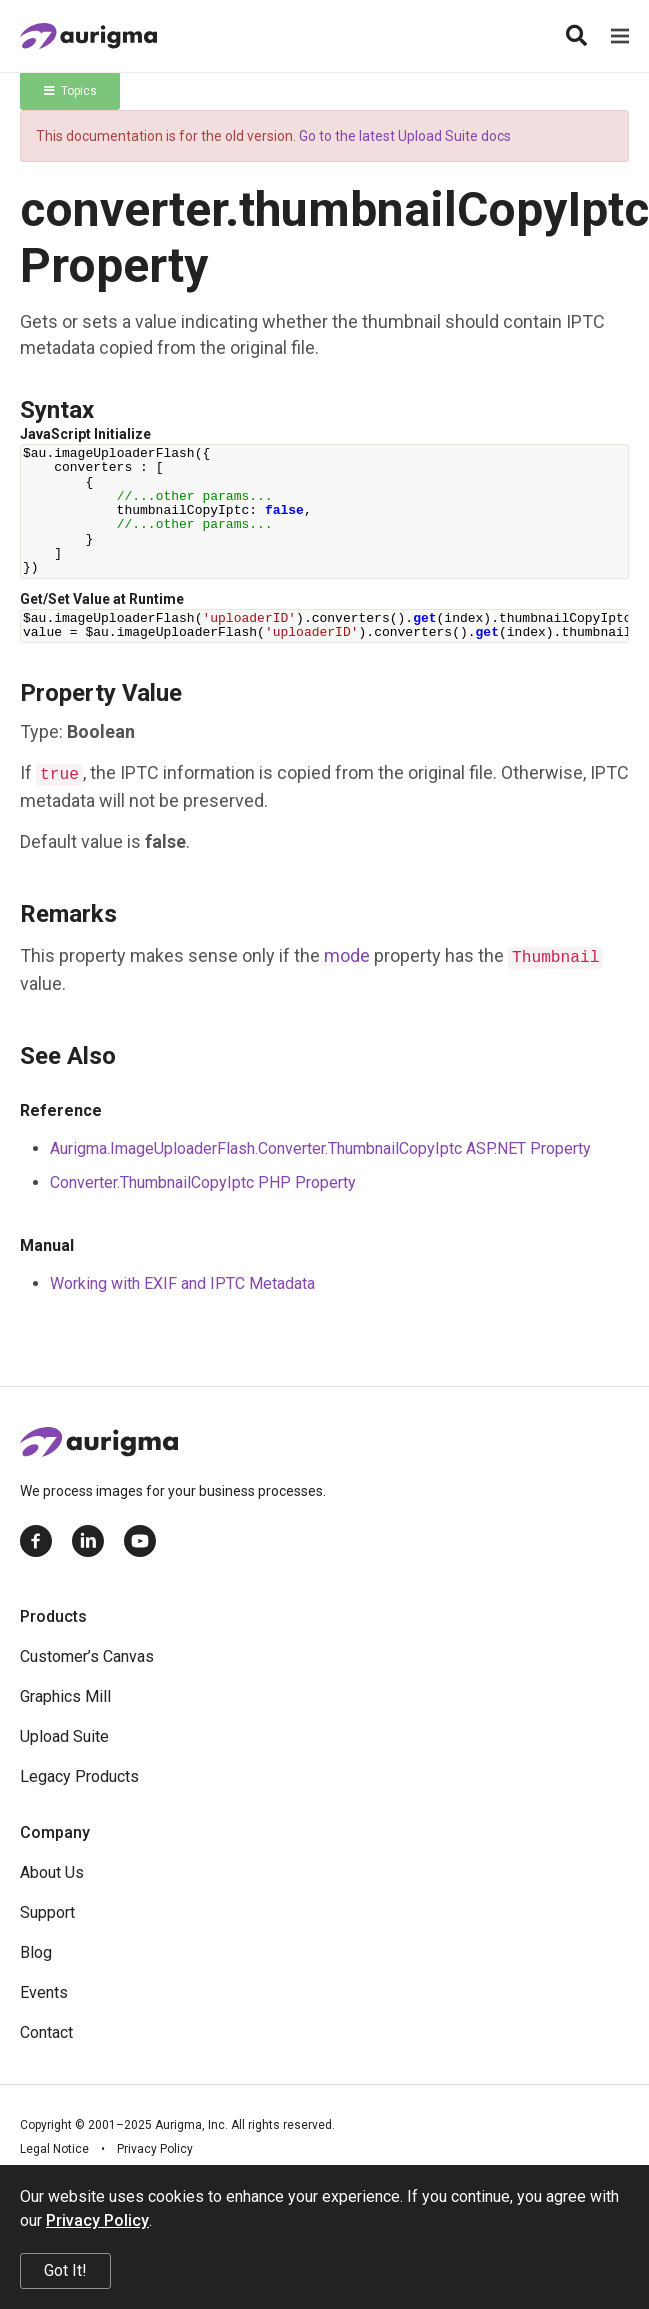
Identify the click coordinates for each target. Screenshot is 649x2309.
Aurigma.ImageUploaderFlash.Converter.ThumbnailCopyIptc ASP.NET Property (320, 1148)
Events (44, 1992)
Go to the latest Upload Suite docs (405, 136)
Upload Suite (64, 1736)
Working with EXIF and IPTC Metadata (182, 1283)
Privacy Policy (155, 2149)
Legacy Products (79, 1776)
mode (347, 955)
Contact (46, 2032)
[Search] (576, 36)
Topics (70, 91)
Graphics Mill (65, 1696)
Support (47, 1912)
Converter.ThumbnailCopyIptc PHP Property (203, 1182)
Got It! (65, 2270)
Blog (36, 1952)
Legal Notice (54, 2149)
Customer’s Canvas (87, 1656)
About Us (52, 1872)
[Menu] (620, 36)
